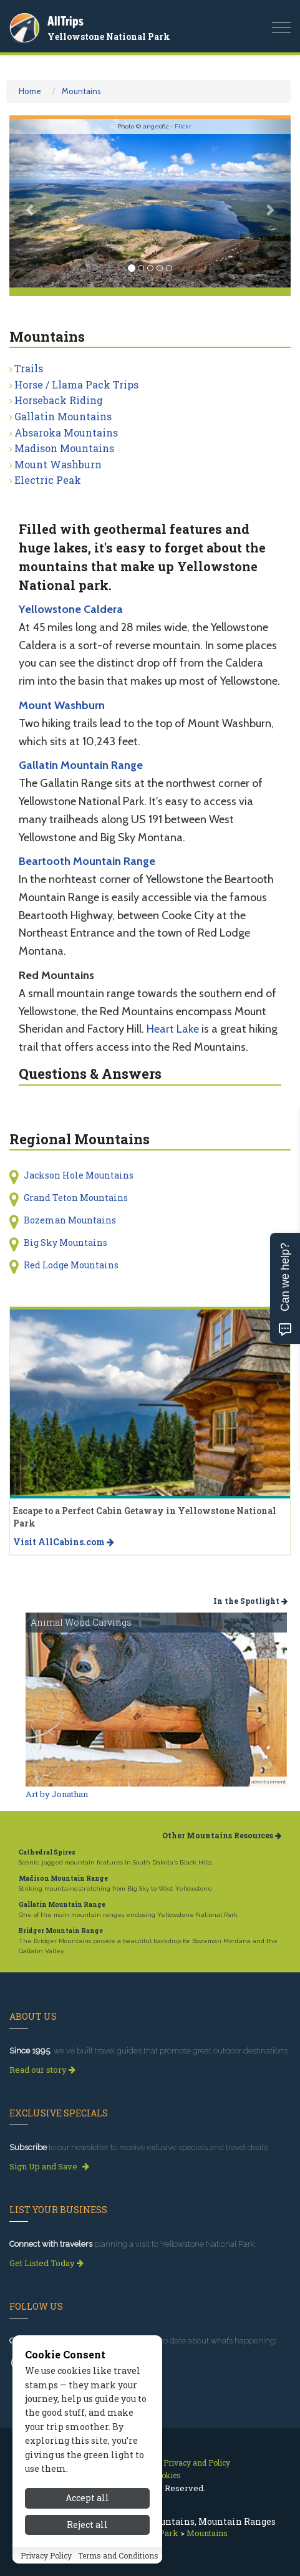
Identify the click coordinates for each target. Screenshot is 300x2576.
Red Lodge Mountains (71, 1265)
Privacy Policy (46, 2555)
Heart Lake (173, 1029)
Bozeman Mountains (70, 1220)
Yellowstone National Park (108, 36)
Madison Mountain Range (63, 1878)
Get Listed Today (46, 2263)
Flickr (183, 126)
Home (30, 91)
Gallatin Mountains (63, 416)
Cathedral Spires (47, 1852)
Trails (28, 368)
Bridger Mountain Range (61, 1931)
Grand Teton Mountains (76, 1198)
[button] (30, 203)
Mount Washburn (58, 464)
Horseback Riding (58, 400)
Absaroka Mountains (66, 432)
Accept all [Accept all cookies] (87, 2498)
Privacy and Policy (196, 2462)
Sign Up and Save (49, 2166)
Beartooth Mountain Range (87, 861)
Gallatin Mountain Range (81, 765)
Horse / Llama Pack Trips (76, 384)
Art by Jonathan (57, 1794)
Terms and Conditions (118, 2555)
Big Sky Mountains (65, 1242)
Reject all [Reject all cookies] (87, 2524)
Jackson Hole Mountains (78, 1175)
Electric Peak (47, 479)
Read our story (42, 2069)
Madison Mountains (64, 448)
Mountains (81, 91)
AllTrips (65, 21)
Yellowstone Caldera (71, 609)
